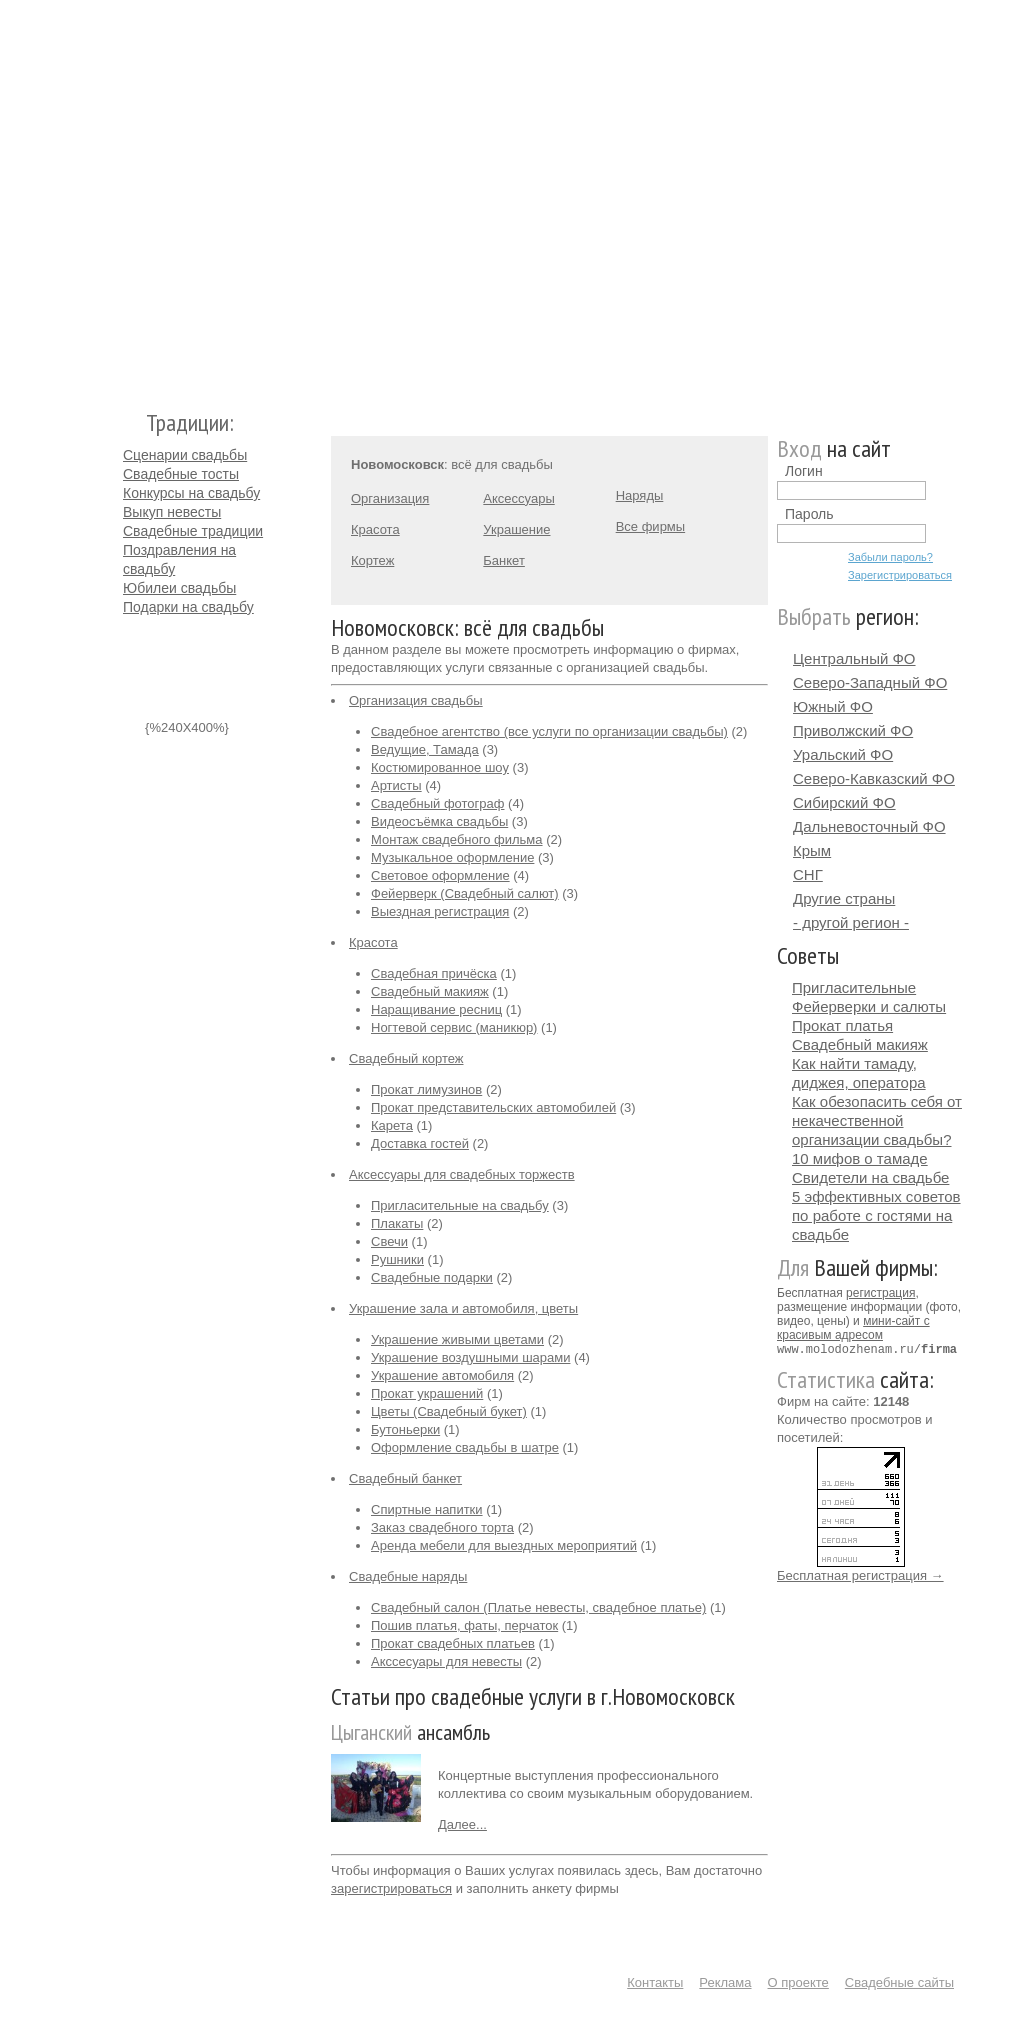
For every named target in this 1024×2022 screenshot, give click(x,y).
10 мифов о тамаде (860, 1158)
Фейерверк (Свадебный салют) (465, 893)
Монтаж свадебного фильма (457, 839)
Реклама (725, 1982)
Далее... (462, 1824)
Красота (375, 529)
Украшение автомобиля (442, 1375)
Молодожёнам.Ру (131, 195)
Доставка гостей (420, 1143)
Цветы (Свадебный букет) (449, 1411)
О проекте (798, 1982)
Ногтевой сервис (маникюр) (454, 1027)
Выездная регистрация (440, 911)
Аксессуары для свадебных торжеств (462, 1174)
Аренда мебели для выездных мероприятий (504, 1545)
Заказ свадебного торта (442, 1527)
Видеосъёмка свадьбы (439, 821)
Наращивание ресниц (436, 1009)
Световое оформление (440, 875)
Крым (812, 850)
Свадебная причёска (434, 973)
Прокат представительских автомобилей (493, 1107)
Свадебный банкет (405, 1478)
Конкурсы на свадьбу (191, 493)
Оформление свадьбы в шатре (465, 1447)
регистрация (880, 1293)
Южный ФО (833, 706)
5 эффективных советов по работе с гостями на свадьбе (876, 1215)
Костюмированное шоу (440, 767)
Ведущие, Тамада (425, 749)
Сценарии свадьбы (185, 455)
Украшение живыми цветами (457, 1339)
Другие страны (844, 898)
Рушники (397, 1259)
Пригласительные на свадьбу (460, 1205)
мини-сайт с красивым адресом (853, 1328)
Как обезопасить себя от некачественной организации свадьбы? (877, 1120)
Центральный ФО (854, 658)
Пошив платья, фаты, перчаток (464, 1625)
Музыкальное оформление (452, 857)
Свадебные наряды (408, 1576)
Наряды (640, 495)
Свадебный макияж (430, 991)
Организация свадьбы (416, 700)
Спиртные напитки (427, 1509)
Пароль (809, 514)
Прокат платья (842, 1025)
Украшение (516, 529)
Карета (392, 1125)
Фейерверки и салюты (869, 1006)
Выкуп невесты (172, 512)
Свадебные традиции (193, 531)
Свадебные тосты (181, 474)
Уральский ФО (843, 754)
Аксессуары (518, 498)
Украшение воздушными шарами (470, 1357)
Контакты (655, 1982)
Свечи (389, 1241)
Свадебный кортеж (406, 1058)
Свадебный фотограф (437, 803)
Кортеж (372, 560)
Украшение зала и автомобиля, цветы (463, 1308)
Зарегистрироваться (900, 575)
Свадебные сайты (899, 1982)
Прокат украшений (427, 1393)
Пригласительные (854, 987)
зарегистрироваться (391, 1888)
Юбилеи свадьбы (179, 588)
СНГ (808, 874)
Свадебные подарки (432, 1277)
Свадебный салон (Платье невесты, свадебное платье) (538, 1607)
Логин (804, 471)
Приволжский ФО (853, 730)
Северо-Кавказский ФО (874, 778)
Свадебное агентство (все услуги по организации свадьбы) (549, 731)
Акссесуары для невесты (446, 1661)
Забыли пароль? (890, 557)
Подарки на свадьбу (188, 607)
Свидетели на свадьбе (870, 1177)
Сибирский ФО (844, 802)
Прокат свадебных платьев (453, 1643)
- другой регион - (851, 922)
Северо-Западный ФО (870, 682)
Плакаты (397, 1223)
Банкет (504, 560)
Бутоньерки (405, 1429)
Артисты (396, 785)
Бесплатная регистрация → (860, 1574)
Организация (390, 498)
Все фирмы (650, 526)
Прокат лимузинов (426, 1089)
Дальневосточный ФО (869, 826)
